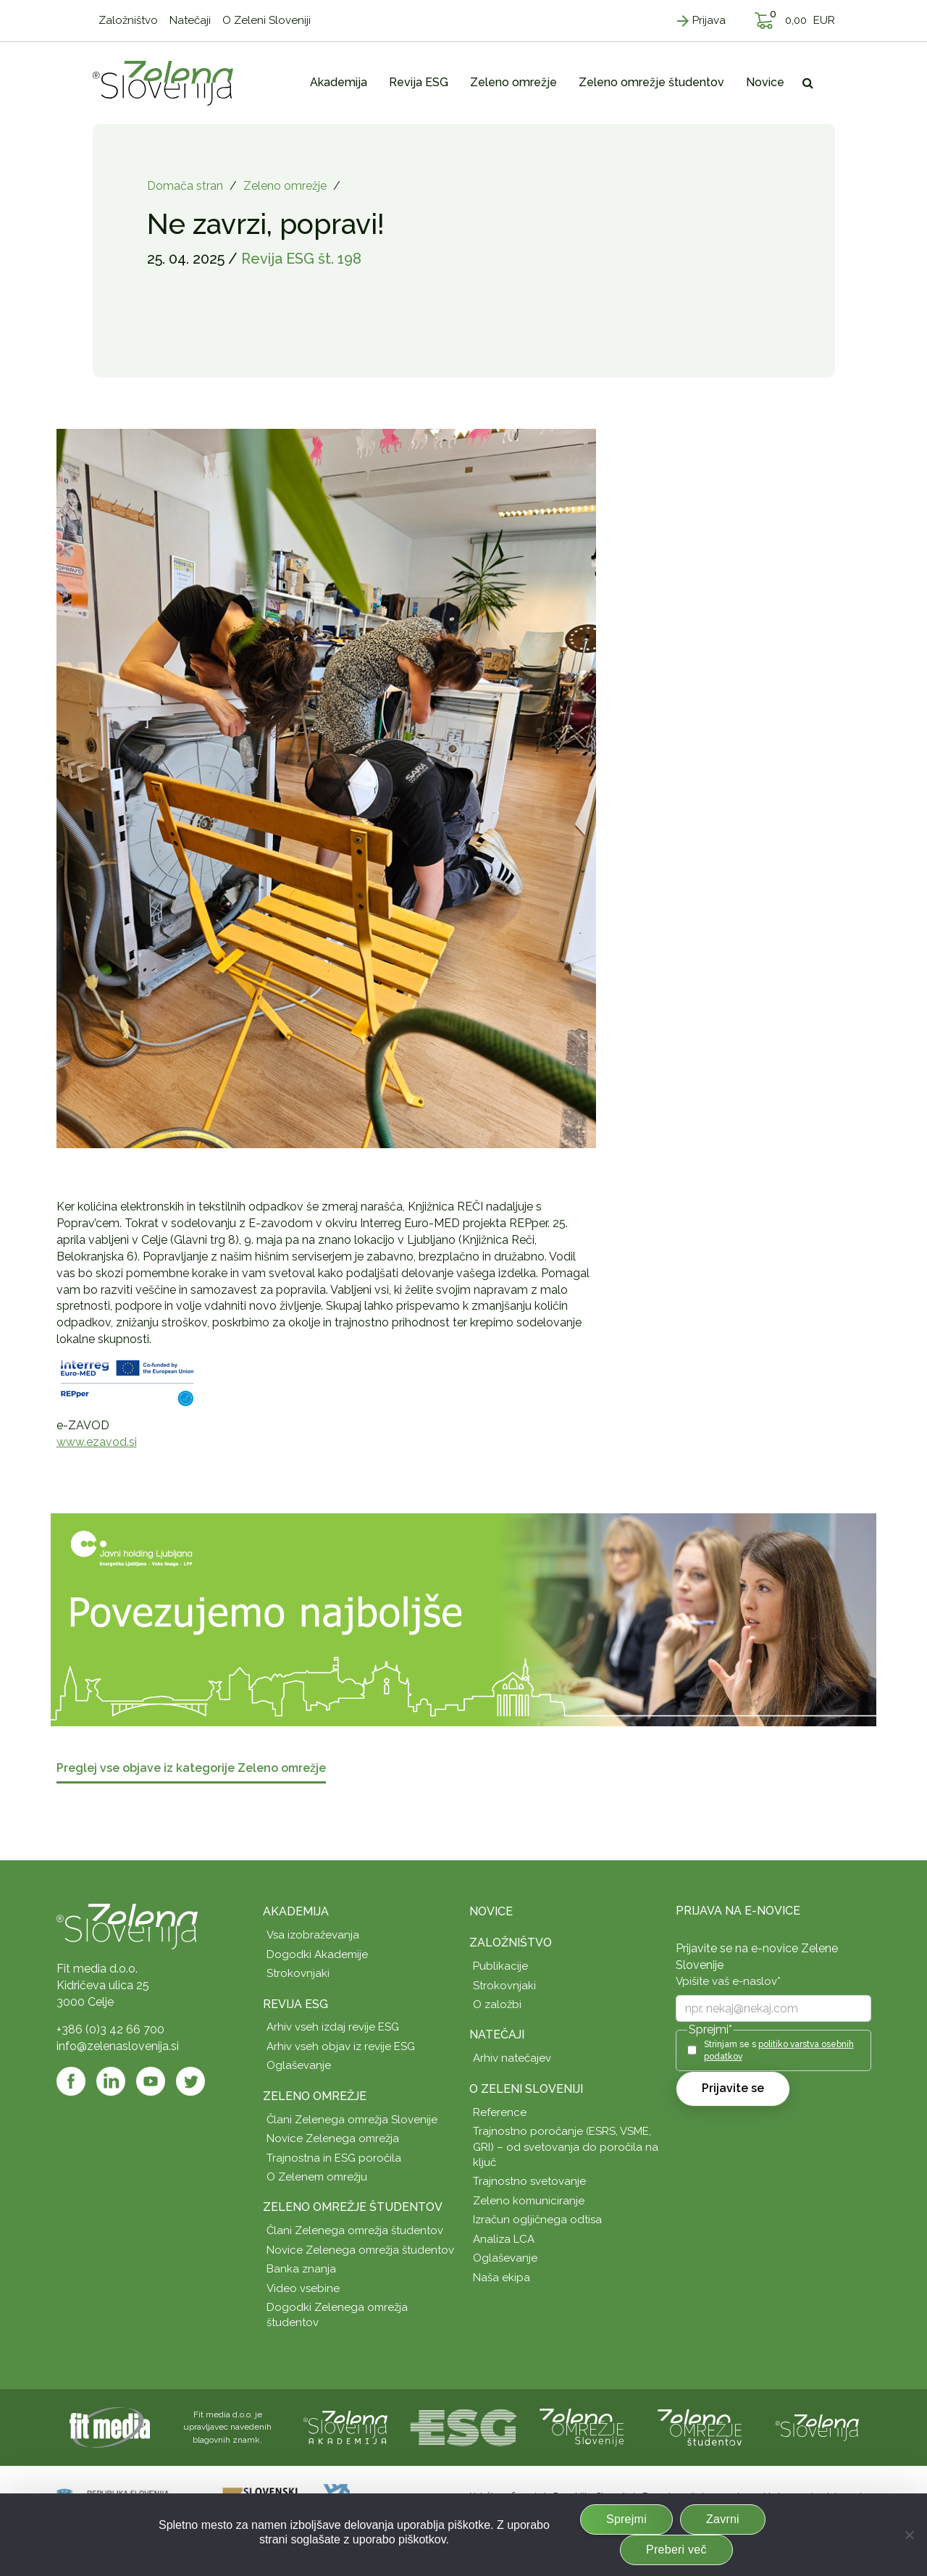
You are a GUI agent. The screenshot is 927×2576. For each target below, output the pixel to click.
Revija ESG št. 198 (301, 258)
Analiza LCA (503, 2239)
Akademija (296, 1911)
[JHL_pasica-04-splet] (463, 1619)
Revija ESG (295, 2004)
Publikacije (500, 1966)
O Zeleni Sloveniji (526, 2089)
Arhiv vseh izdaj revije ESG (333, 2026)
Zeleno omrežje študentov (352, 2207)
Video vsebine (303, 2288)
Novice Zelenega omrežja (333, 2138)
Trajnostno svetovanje (529, 2181)
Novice (491, 1911)
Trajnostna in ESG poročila (334, 2158)
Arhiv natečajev (512, 2058)
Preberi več (676, 2549)
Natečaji (496, 2034)
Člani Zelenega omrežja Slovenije (352, 2119)
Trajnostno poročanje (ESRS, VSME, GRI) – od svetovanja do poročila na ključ (565, 2147)
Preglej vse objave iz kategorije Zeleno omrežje (191, 1768)
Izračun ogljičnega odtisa (537, 2219)
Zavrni (722, 2519)
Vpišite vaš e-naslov (728, 1981)
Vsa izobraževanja (313, 1934)
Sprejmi (626, 2519)
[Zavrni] (909, 2534)
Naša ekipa (501, 2277)
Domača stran (185, 186)
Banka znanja (301, 2268)
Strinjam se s (779, 2050)
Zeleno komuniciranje (528, 2200)
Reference (500, 2112)
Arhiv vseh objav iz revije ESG (341, 2046)
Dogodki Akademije (317, 1954)
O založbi (497, 2004)
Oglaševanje (299, 2065)
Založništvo (510, 1942)
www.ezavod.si (96, 1442)
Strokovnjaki (298, 1973)
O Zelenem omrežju (317, 2176)
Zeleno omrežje (285, 186)
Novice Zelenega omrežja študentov (360, 2250)
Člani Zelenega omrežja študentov (355, 2230)
